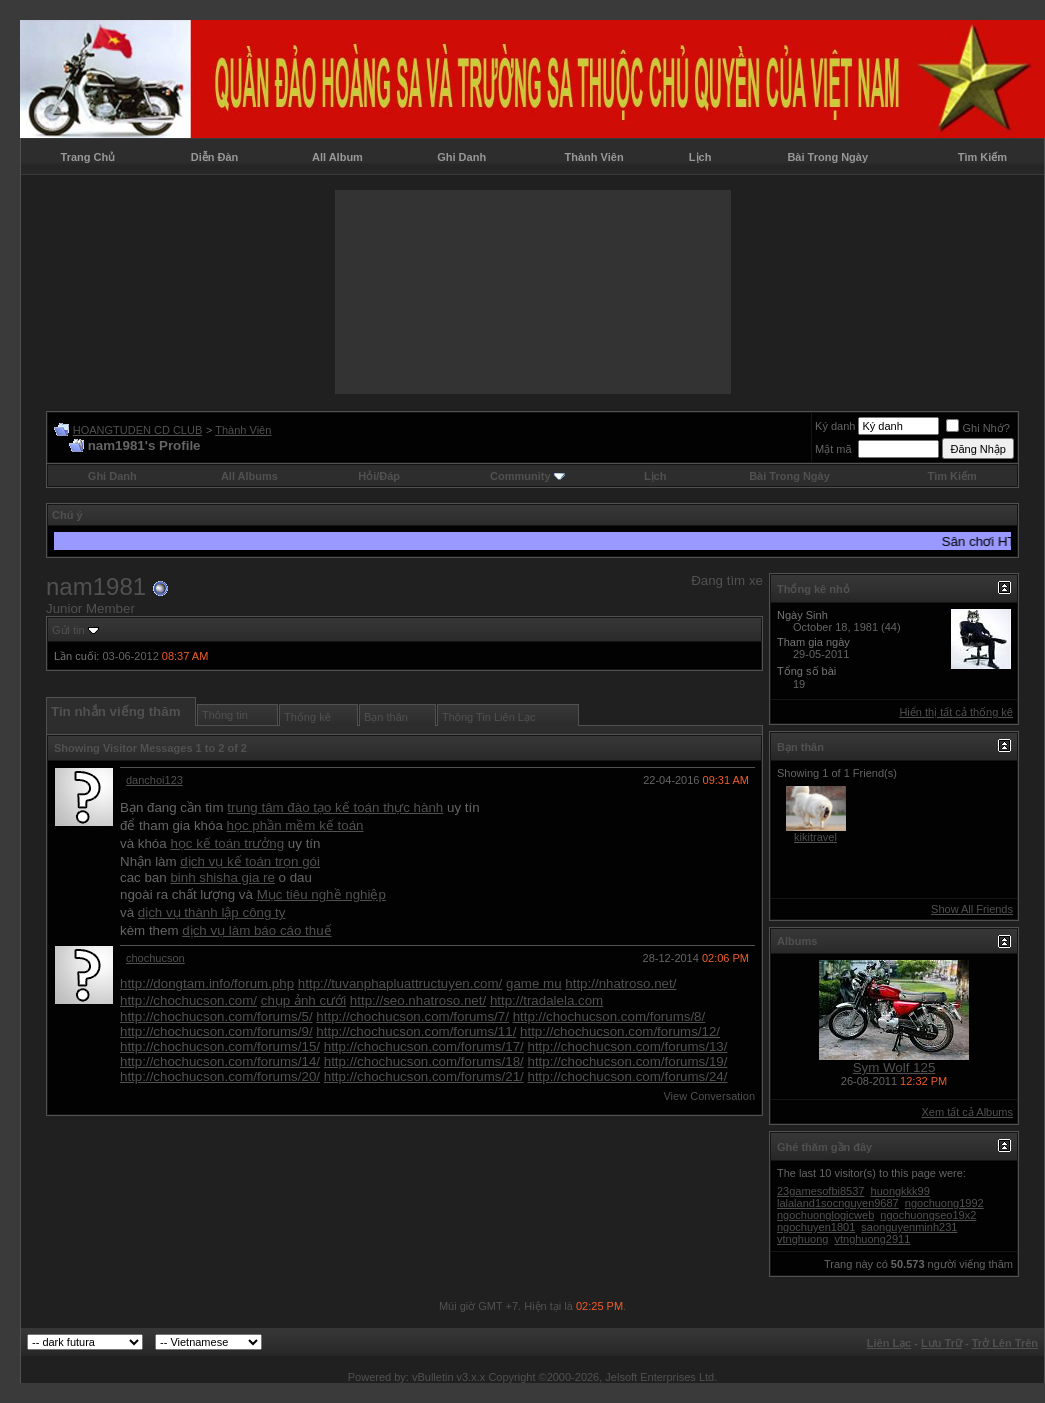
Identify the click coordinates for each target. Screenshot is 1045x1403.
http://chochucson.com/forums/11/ (416, 1031)
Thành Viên (594, 157)
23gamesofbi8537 (820, 1191)
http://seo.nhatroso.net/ (418, 1000)
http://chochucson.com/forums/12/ (620, 1031)
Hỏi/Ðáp (379, 476)
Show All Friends (972, 909)
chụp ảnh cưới (303, 1000)
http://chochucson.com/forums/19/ (627, 1061)
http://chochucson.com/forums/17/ (424, 1046)
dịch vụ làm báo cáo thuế (256, 930)
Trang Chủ (88, 157)
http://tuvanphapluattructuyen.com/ (400, 983)
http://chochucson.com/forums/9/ (216, 1031)
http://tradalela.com (546, 1000)
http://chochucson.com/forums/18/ (424, 1061)
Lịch (700, 157)
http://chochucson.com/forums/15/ (220, 1046)
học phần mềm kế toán (295, 825)
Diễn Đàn (215, 157)
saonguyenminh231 (909, 1227)
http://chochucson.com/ (188, 1000)
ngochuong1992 (944, 1203)
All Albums (249, 476)
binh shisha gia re (222, 877)
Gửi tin (68, 630)
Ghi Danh (461, 157)
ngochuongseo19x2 (928, 1215)
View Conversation (709, 1096)
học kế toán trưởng (227, 843)
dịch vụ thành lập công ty (212, 912)
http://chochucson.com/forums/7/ (412, 1016)
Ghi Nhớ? (977, 428)
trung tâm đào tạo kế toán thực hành (335, 807)
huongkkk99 (900, 1191)
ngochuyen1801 (816, 1227)
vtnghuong (802, 1239)
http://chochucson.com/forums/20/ (220, 1076)
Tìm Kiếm (982, 157)
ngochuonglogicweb (825, 1215)
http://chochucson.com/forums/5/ (216, 1016)
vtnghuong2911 (872, 1239)
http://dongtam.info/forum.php (207, 983)
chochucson (155, 958)
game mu (534, 983)
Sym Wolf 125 (894, 1067)
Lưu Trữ (941, 1343)
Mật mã (833, 449)
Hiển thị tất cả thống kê (956, 712)
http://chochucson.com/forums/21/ (424, 1076)
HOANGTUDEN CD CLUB (138, 430)
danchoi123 (154, 780)
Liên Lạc (889, 1343)
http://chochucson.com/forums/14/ (220, 1061)
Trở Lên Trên (1005, 1343)
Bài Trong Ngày (827, 157)
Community (527, 476)
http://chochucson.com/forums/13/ (627, 1046)
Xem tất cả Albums (967, 1112)
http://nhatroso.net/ (620, 983)
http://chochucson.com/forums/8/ (609, 1016)
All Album (337, 157)
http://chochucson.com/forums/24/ (627, 1076)
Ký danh (835, 426)
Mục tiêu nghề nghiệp (321, 894)
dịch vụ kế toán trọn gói (250, 861)
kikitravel (815, 837)
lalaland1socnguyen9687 (838, 1203)
